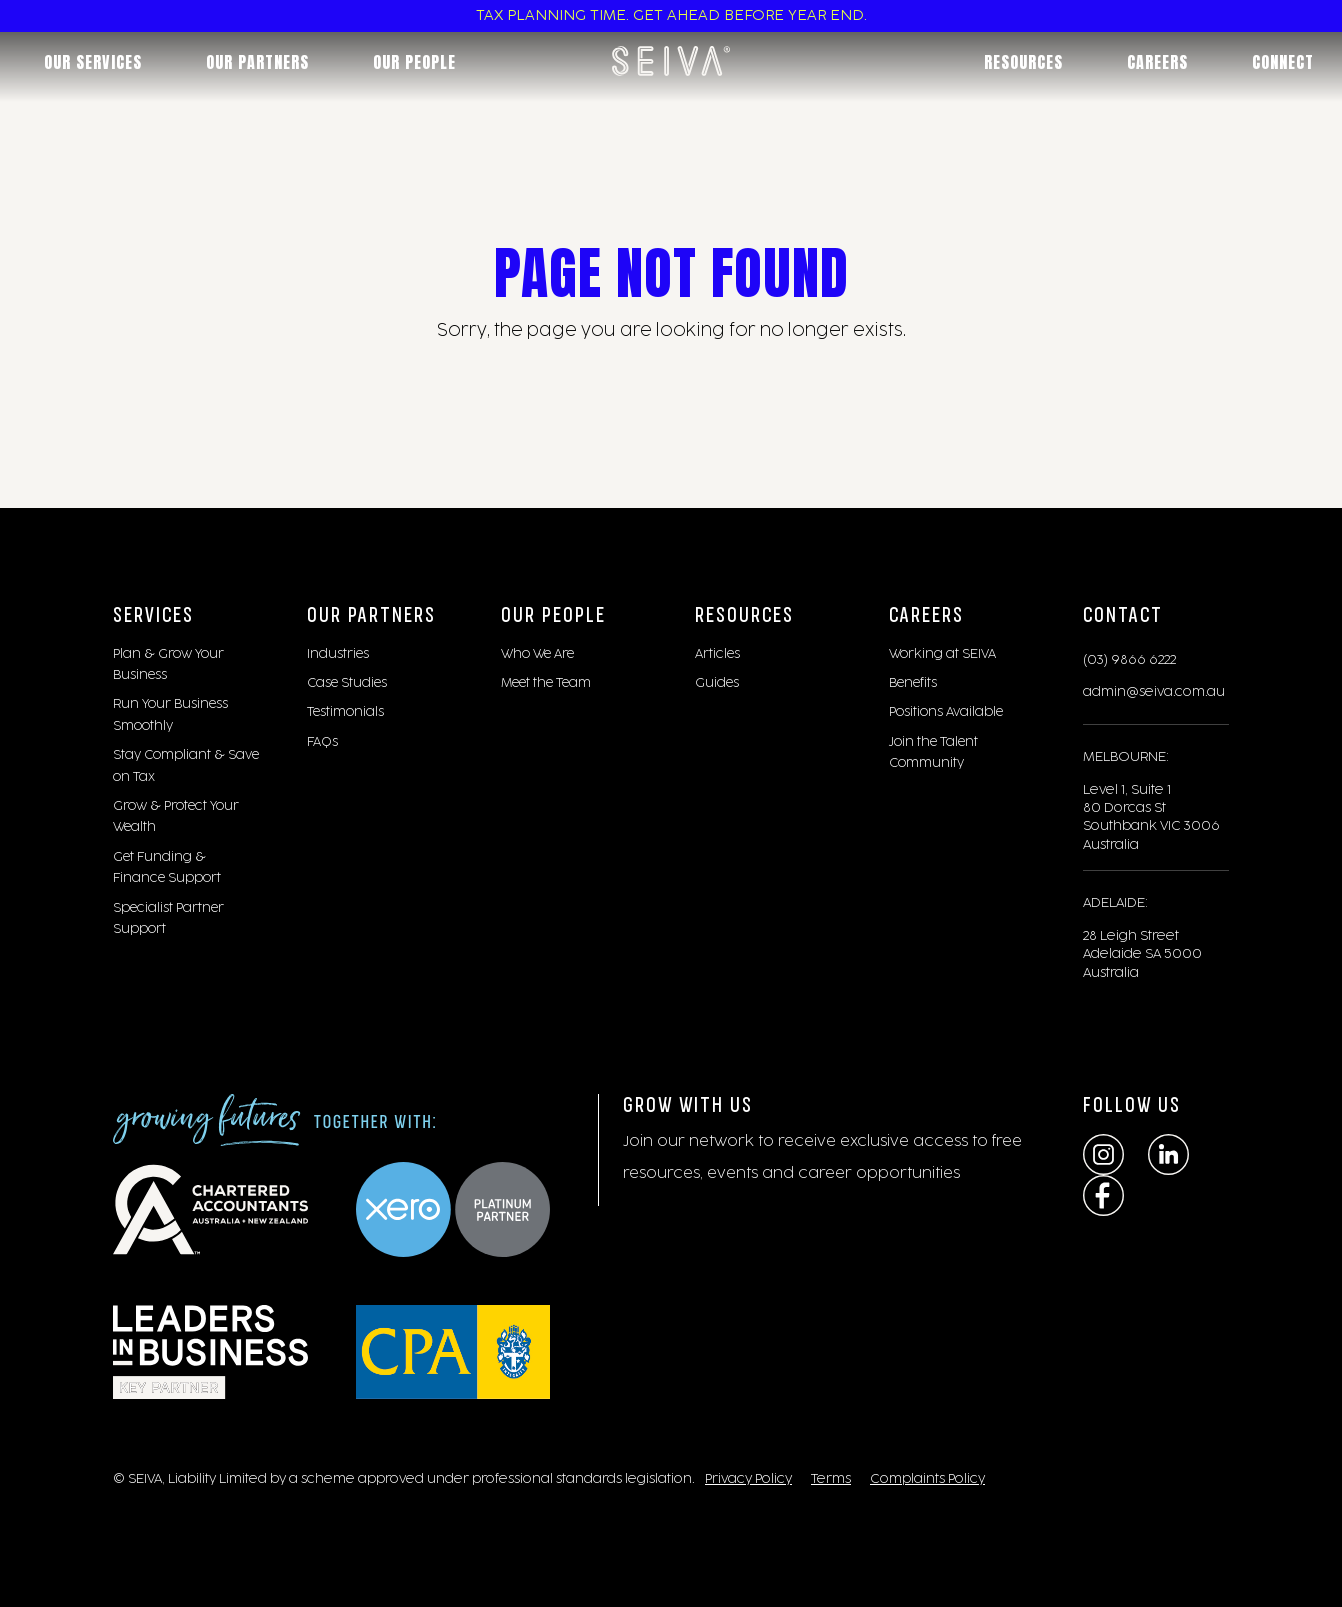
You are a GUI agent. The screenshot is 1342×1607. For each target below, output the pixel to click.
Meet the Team (546, 683)
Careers (1157, 62)
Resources (1023, 62)
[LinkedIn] (1168, 1154)
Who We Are (537, 654)
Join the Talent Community (933, 752)
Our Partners (257, 62)
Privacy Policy (748, 1479)
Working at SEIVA (942, 654)
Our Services (93, 62)
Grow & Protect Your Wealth (176, 816)
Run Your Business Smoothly (170, 714)
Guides (717, 683)
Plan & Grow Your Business (168, 664)
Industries (338, 654)
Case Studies (347, 683)
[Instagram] (1103, 1154)
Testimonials (345, 712)
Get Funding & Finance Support (167, 867)
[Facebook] (1103, 1195)
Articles (717, 654)
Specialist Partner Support (168, 918)
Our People (414, 62)
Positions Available (946, 712)
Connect (1283, 62)
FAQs (322, 742)
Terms (831, 1479)
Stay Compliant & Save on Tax (186, 765)
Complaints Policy (927, 1479)
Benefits (913, 683)
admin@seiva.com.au (1154, 692)
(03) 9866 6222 (1129, 660)
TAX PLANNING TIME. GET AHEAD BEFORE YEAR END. (671, 16)
